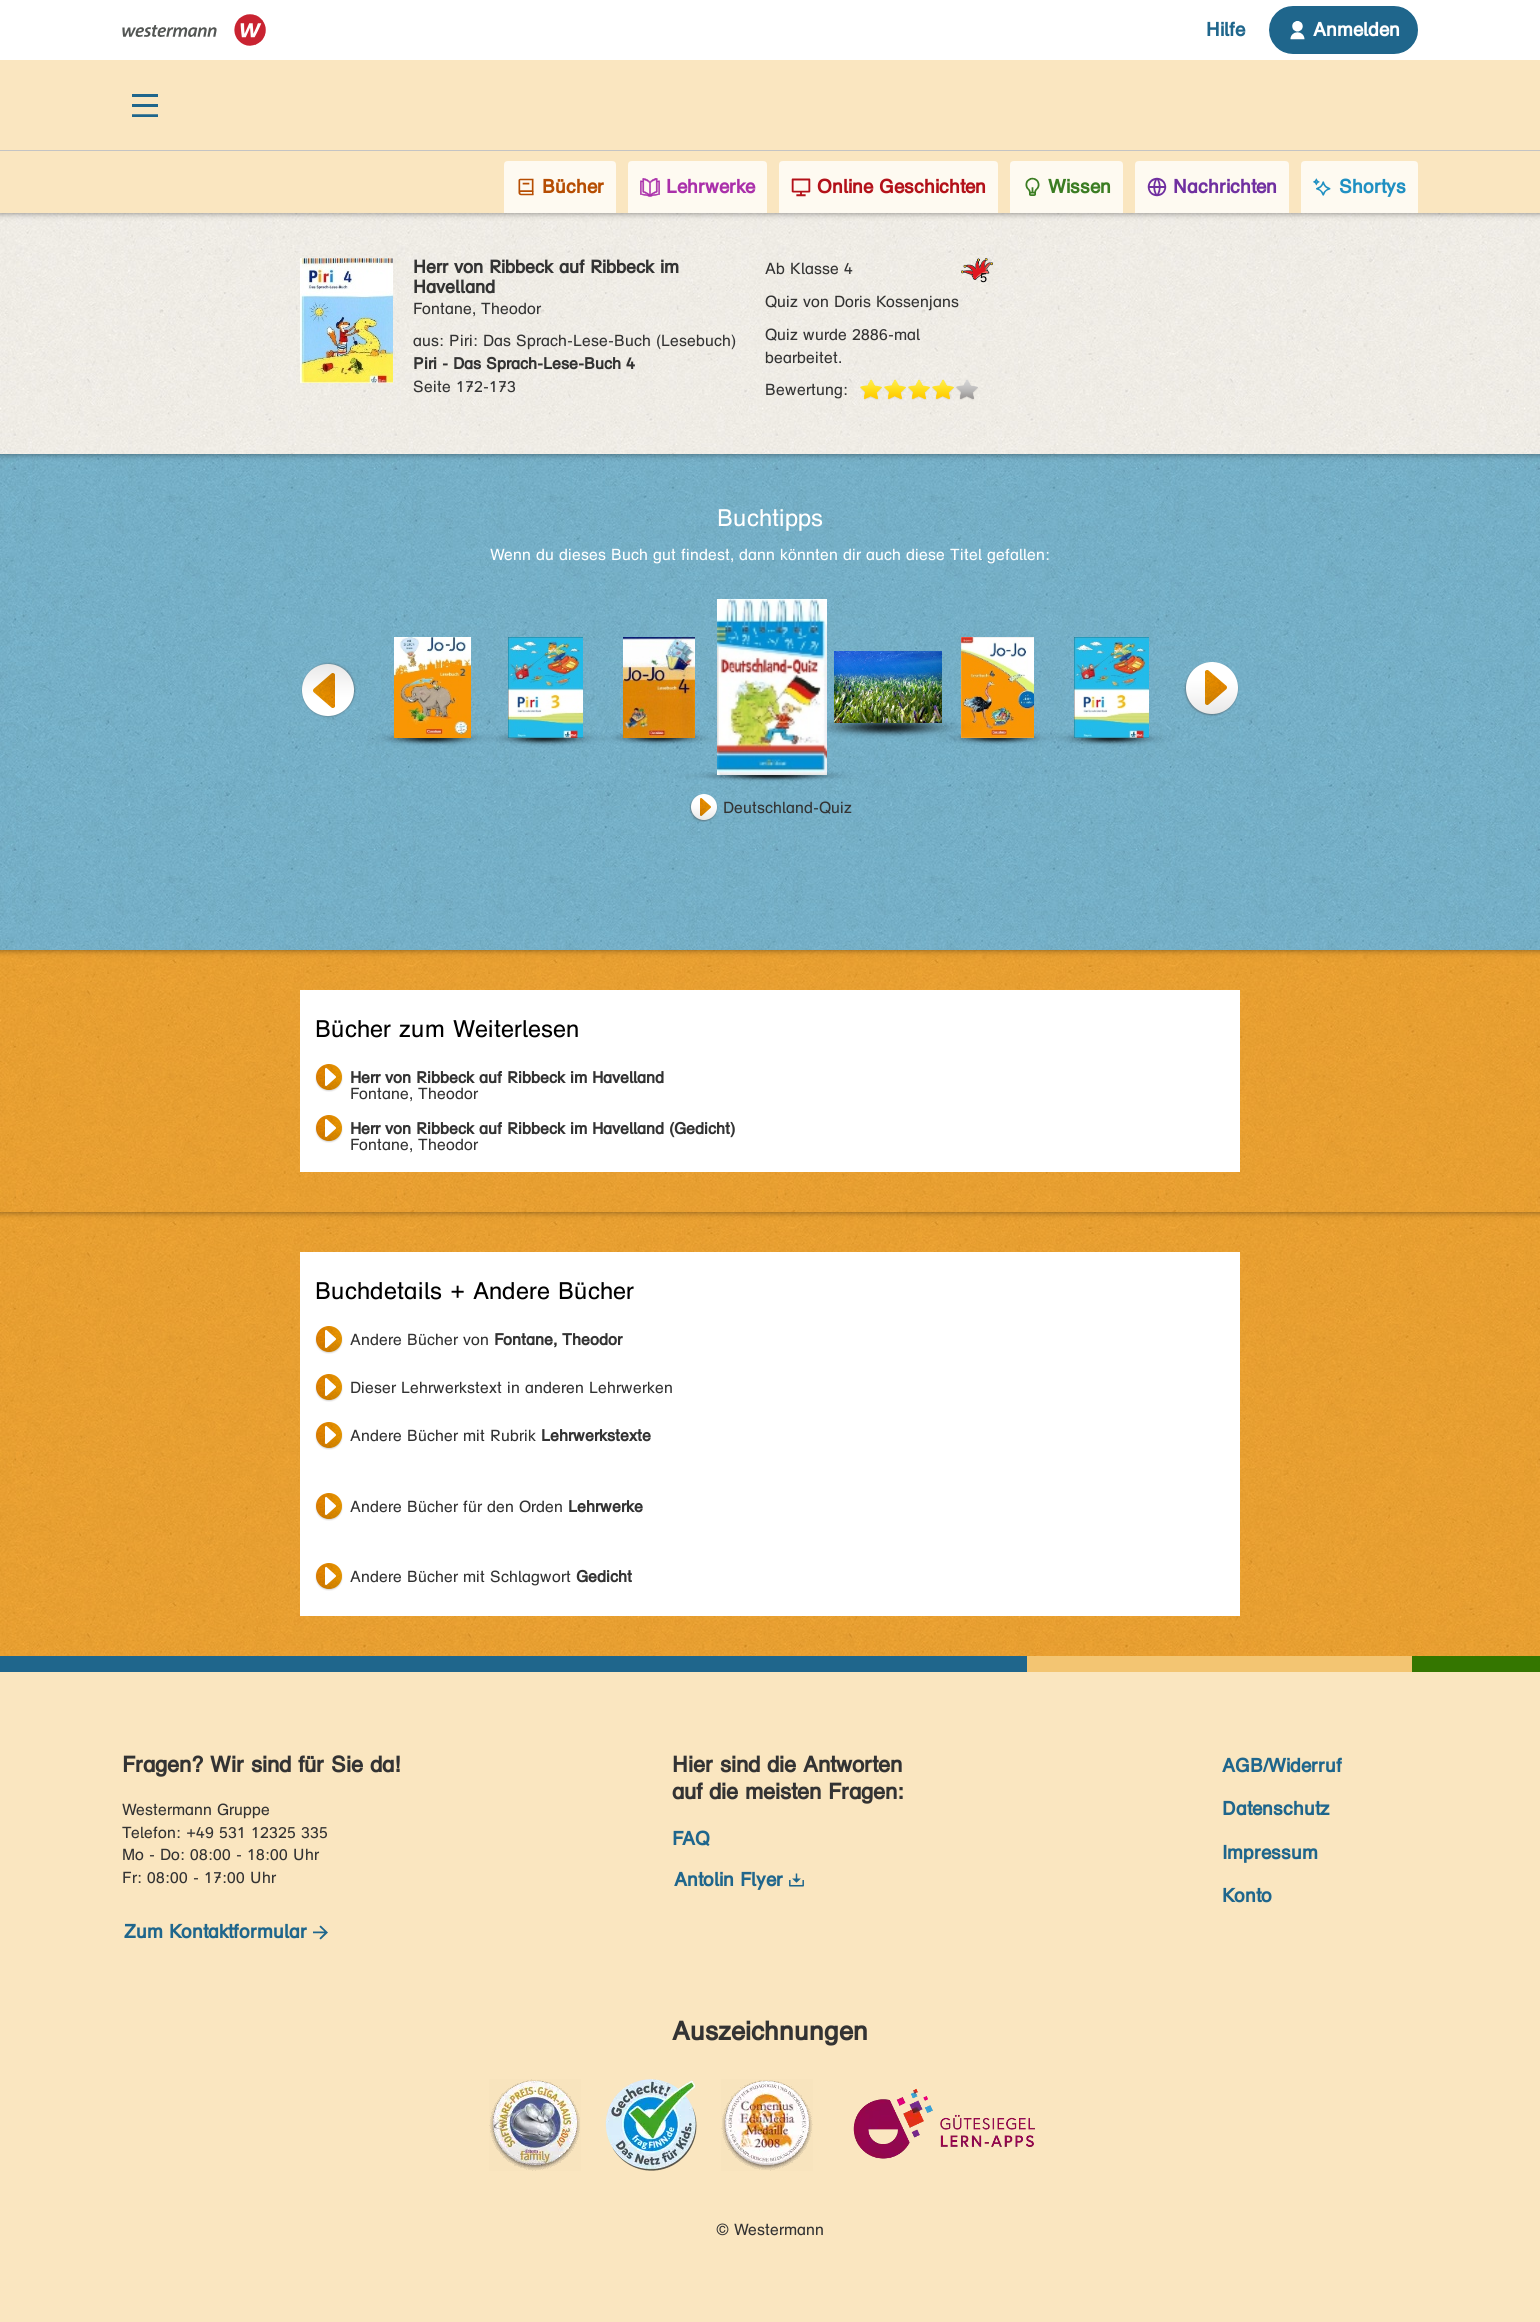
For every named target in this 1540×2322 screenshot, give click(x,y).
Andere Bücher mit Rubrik (500, 1435)
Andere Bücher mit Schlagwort (491, 1576)
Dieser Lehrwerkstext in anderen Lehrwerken (511, 1387)
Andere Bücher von (486, 1339)
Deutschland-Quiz (787, 807)
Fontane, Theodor (507, 1080)
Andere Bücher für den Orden (496, 1506)
